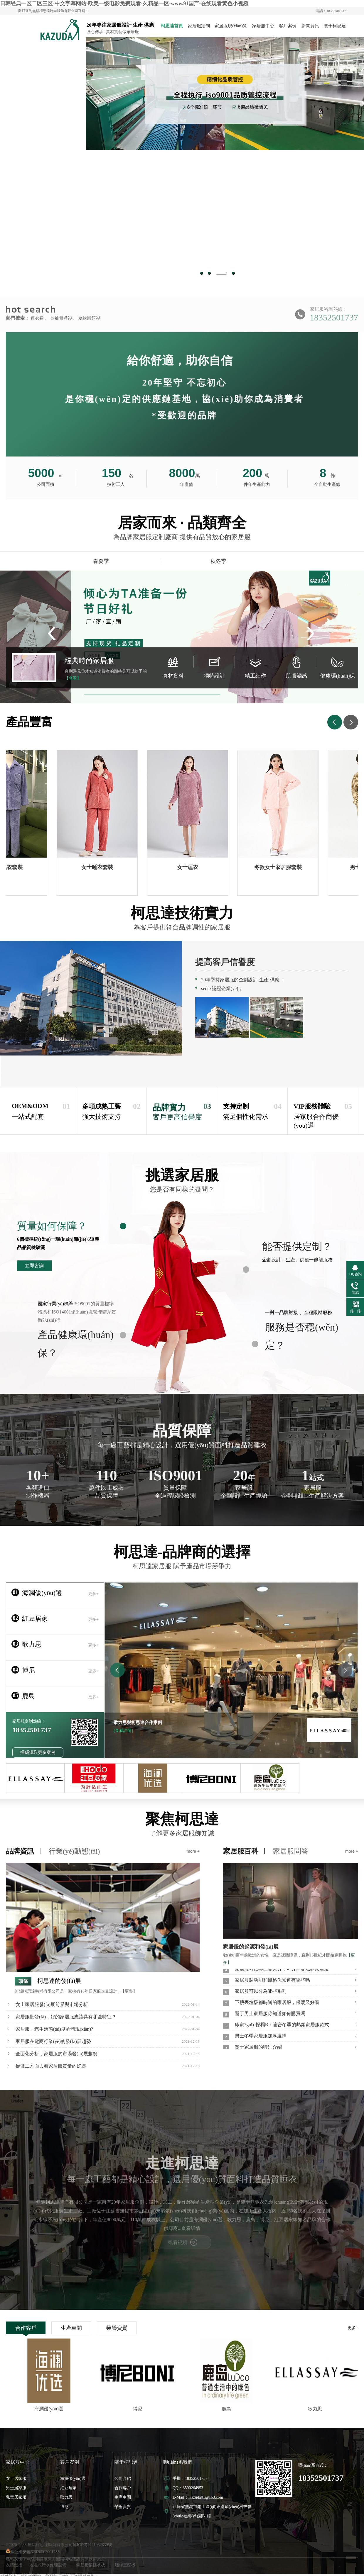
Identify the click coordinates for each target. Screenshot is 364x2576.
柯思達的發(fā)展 (59, 1981)
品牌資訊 (20, 1851)
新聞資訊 (310, 25)
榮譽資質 (116, 2328)
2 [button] (214, 273)
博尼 (64, 2506)
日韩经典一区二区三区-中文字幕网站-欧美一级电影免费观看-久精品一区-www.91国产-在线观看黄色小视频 (124, 3)
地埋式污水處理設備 (47, 2565)
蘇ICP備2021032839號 (92, 2545)
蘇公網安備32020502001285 (33, 2552)
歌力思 (66, 2497)
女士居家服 (16, 2478)
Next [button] (321, 158)
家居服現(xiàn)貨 (231, 25)
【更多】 (129, 1991)
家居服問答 (290, 1851)
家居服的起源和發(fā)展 (251, 1947)
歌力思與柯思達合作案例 (138, 1722)
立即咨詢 (34, 1265)
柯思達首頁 (172, 25)
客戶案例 (287, 25)
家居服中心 (263, 25)
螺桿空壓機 (125, 2565)
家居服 (52, 30)
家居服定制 (199, 25)
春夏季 (101, 561)
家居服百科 (240, 1851)
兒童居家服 (16, 2497)
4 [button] (233, 273)
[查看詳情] (123, 1730)
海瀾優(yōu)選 (72, 2478)
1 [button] (201, 273)
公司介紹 (122, 2478)
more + (193, 1851)
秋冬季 (218, 561)
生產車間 (71, 2328)
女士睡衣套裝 (101, 867)
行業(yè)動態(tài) (74, 1851)
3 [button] (225, 273)
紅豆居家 (68, 2488)
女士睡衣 (191, 867)
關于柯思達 (335, 25)
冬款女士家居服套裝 (282, 867)
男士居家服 (16, 2488)
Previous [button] (128, 158)
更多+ (353, 2328)
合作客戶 (25, 2328)
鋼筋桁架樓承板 (90, 2565)
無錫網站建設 (68, 2559)
